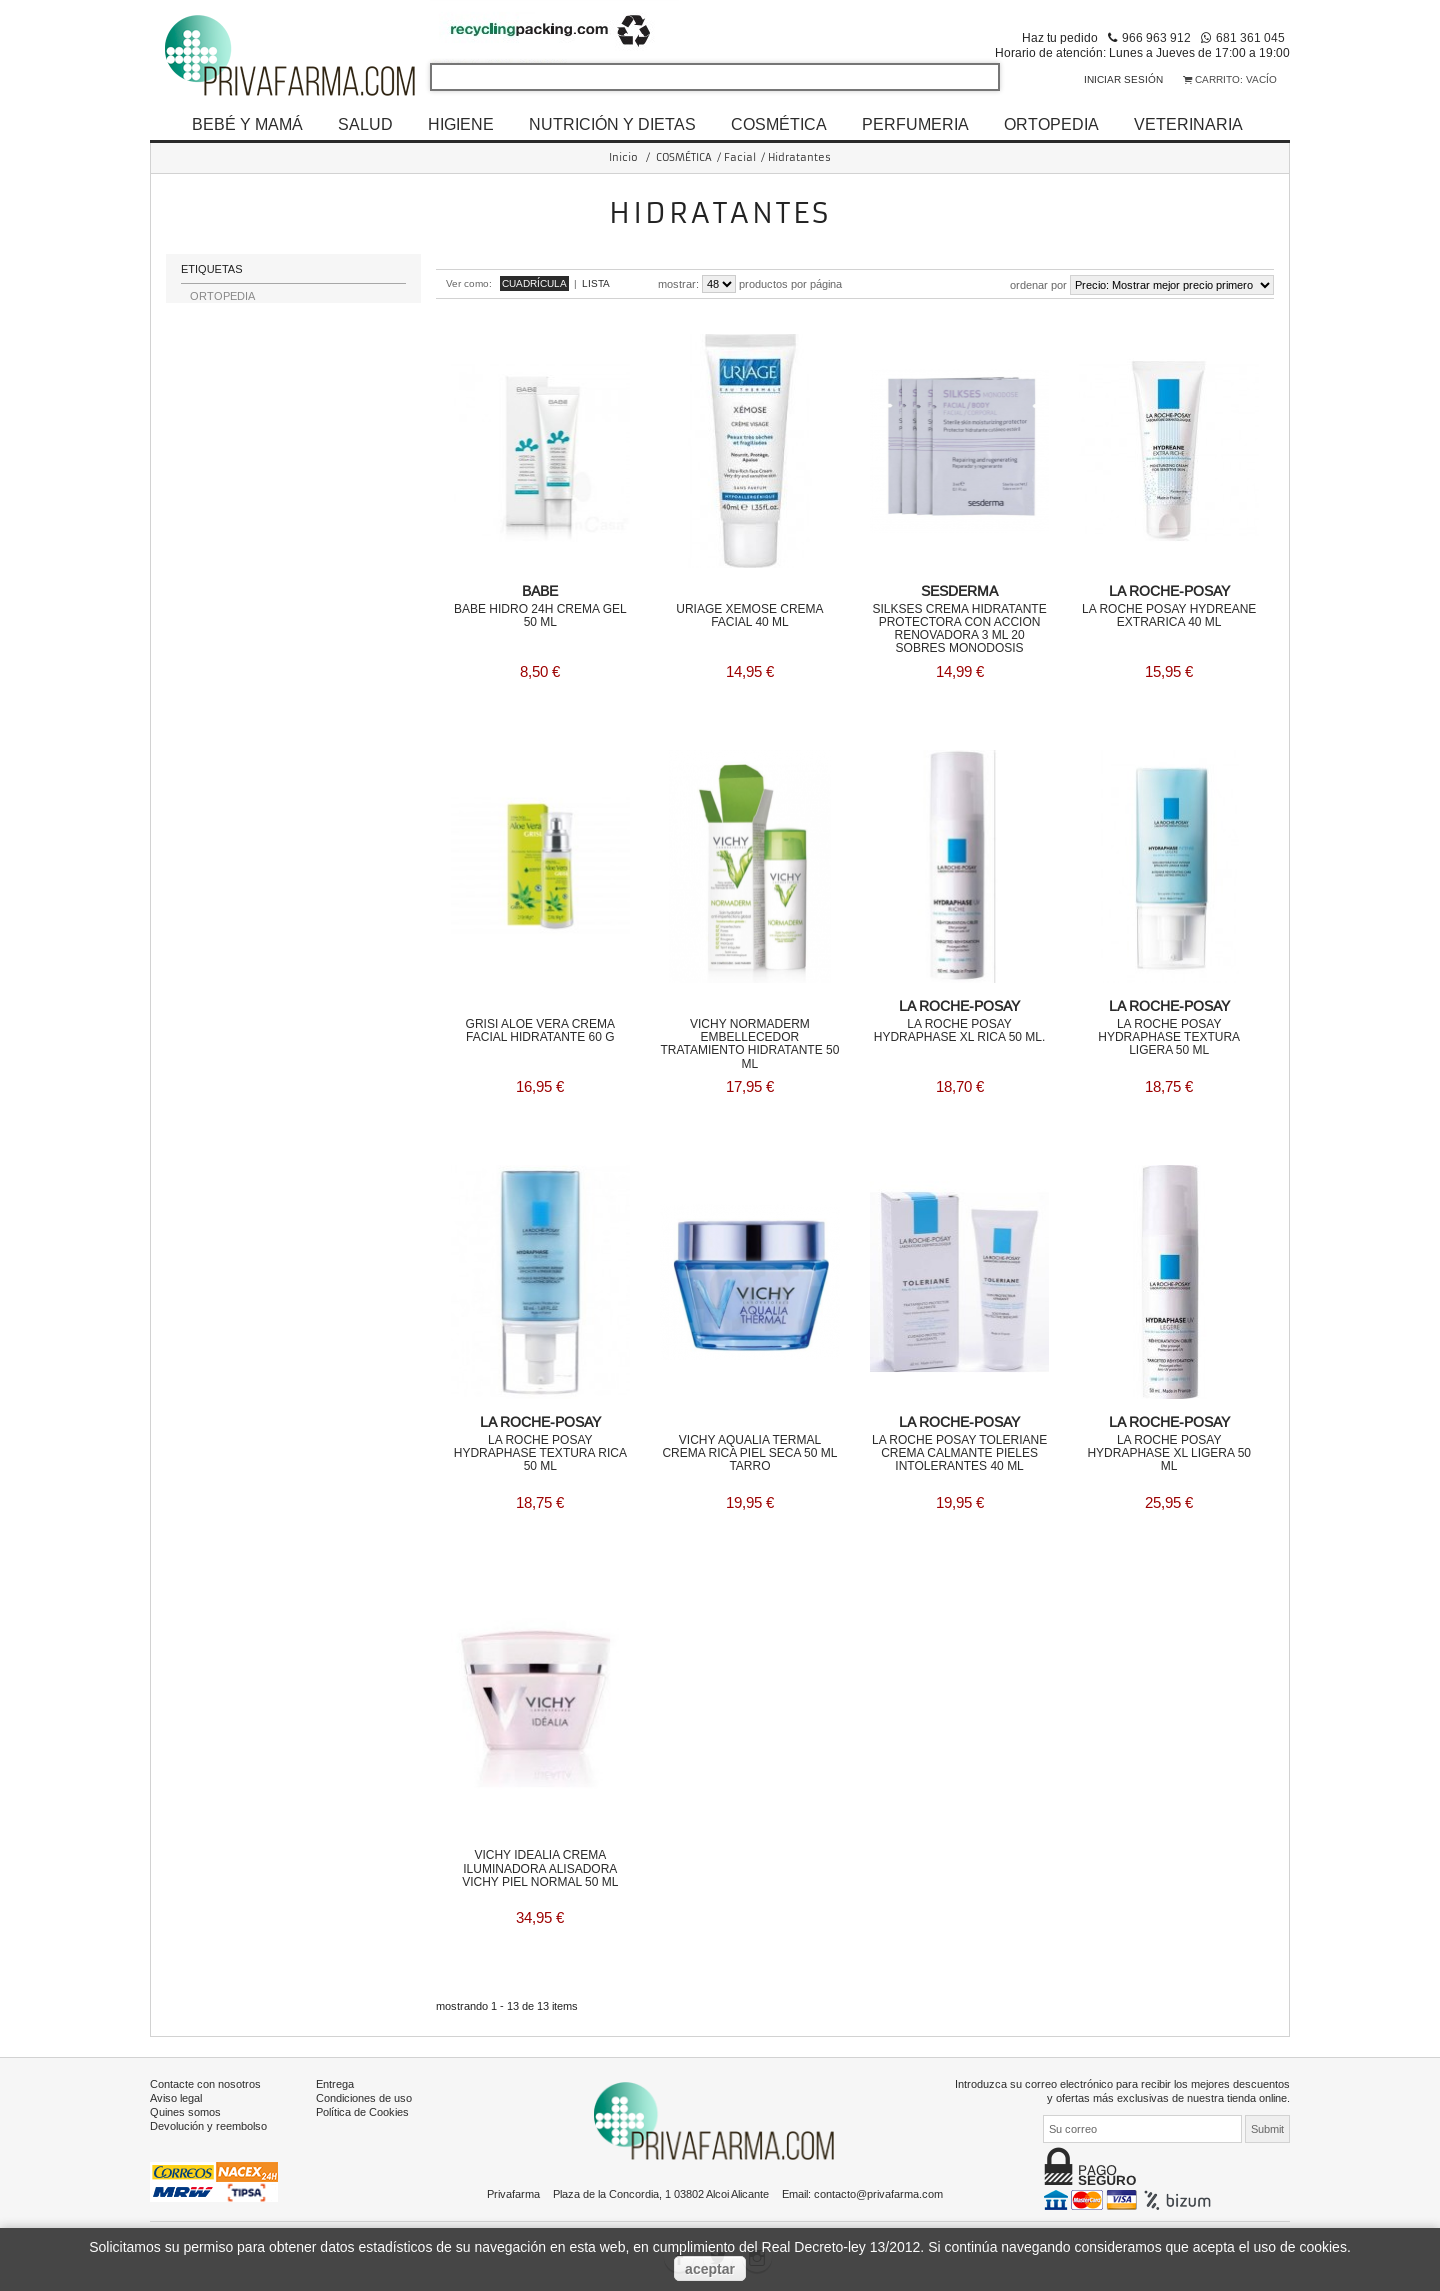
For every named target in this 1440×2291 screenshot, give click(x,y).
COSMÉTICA (779, 124)
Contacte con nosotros (205, 2080)
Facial (740, 157)
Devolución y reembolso (208, 2122)
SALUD (365, 124)
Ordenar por (1038, 285)
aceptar (710, 2269)
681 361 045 (1250, 37)
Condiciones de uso (364, 2094)
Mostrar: (678, 284)
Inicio (623, 157)
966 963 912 (1156, 37)
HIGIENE (461, 124)
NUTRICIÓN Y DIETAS (612, 124)
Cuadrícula (534, 283)
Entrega (335, 2080)
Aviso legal (176, 2094)
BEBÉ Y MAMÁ (247, 124)
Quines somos (185, 2108)
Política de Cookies (362, 2108)
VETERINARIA (1188, 124)
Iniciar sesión (1123, 79)
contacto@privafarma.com (878, 2190)
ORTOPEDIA (1051, 124)
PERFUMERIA (915, 124)
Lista (596, 283)
